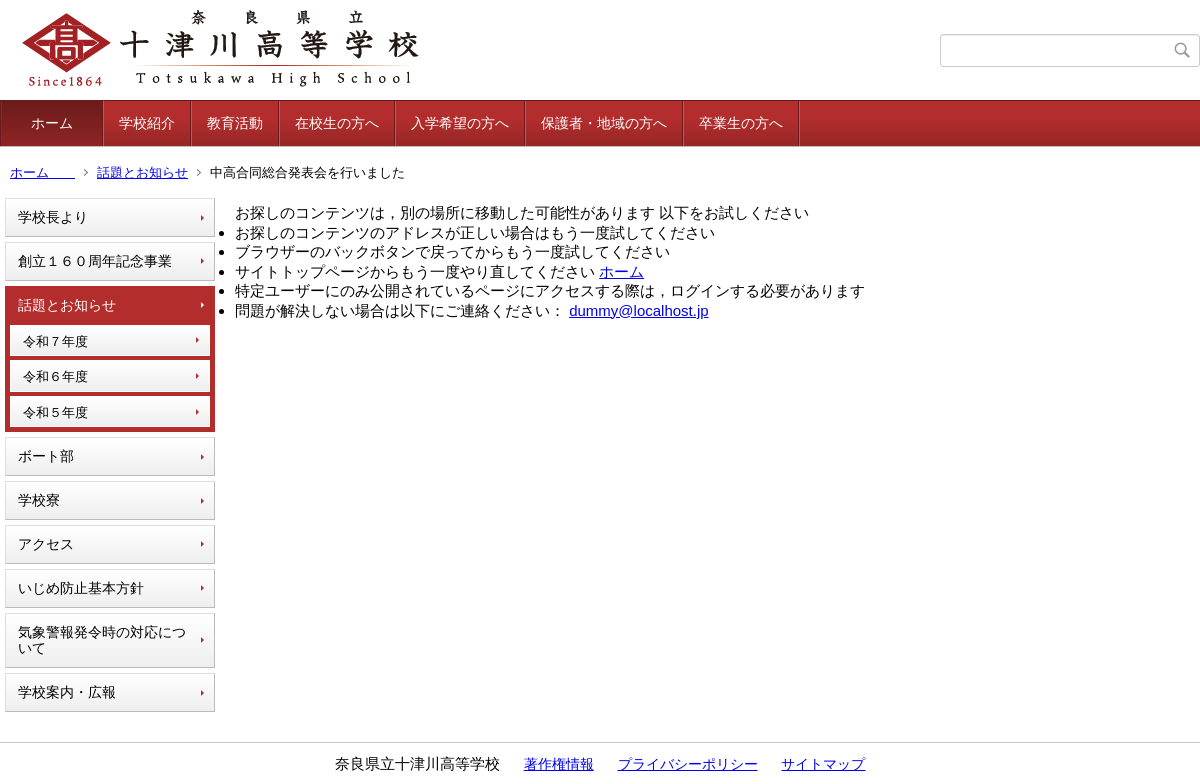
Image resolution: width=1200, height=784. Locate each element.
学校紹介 (147, 123)
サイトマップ (823, 764)
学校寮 (39, 500)
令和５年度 (55, 412)
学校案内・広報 (67, 692)
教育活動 (235, 123)
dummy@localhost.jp (638, 310)
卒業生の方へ (741, 123)
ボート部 (46, 456)
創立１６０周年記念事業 (95, 261)
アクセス (46, 544)
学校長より (53, 217)
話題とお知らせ (142, 172)
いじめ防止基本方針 (81, 588)
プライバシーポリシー (688, 764)
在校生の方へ (337, 123)
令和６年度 (55, 376)
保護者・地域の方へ (604, 123)
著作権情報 (559, 764)
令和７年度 (55, 341)
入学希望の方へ (460, 123)
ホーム (66, 123)
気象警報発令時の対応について (102, 640)
